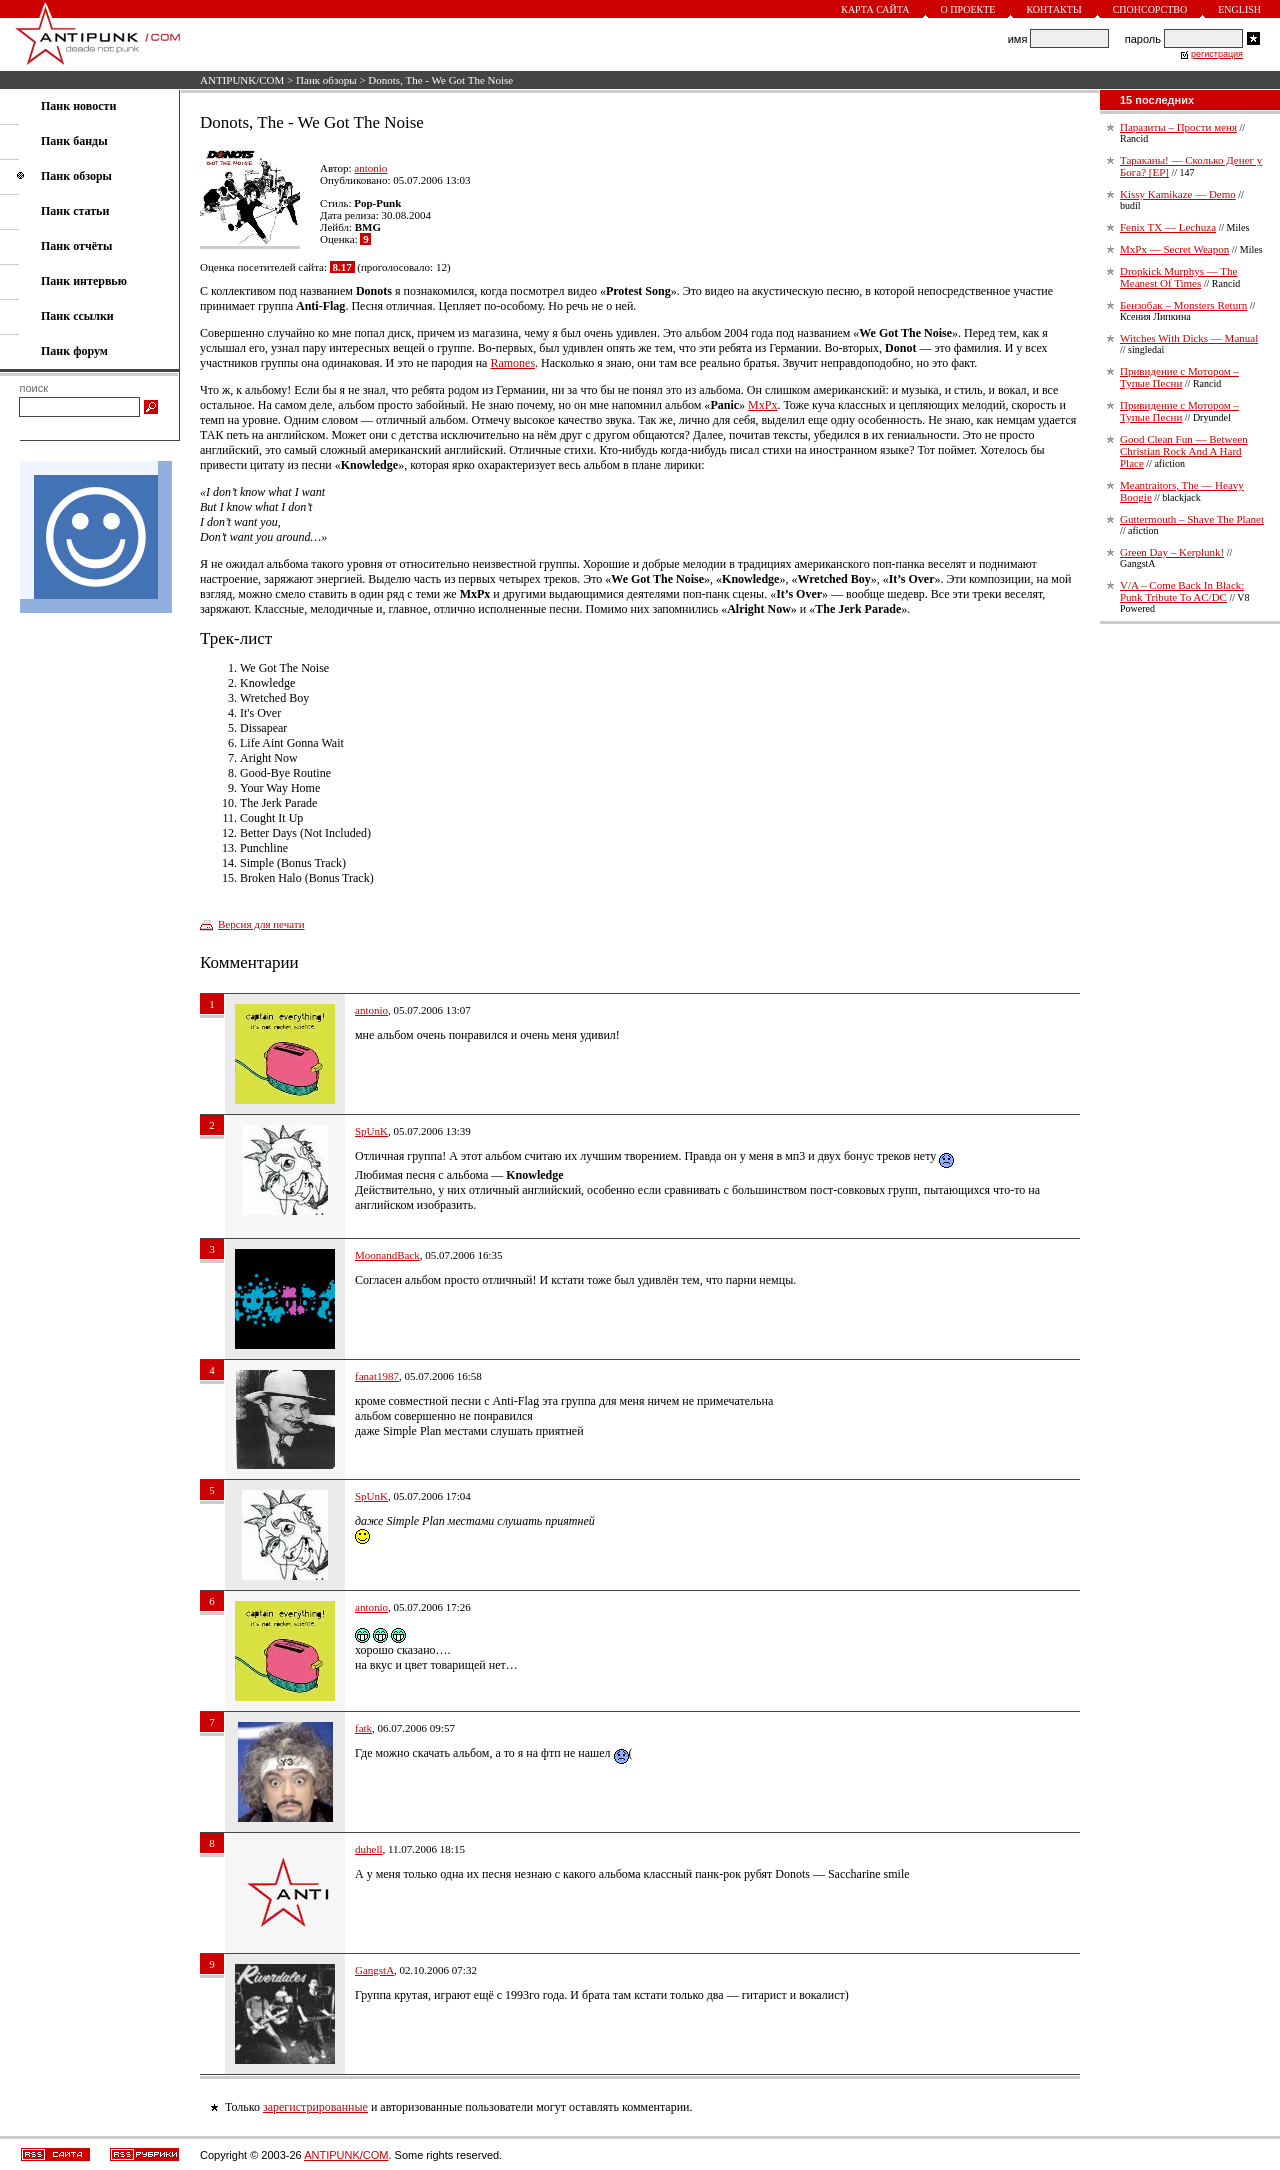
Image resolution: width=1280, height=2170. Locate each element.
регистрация (1217, 54)
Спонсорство (1150, 9)
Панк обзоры (326, 80)
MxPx (762, 405)
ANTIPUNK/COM (242, 80)
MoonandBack (387, 1255)
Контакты (1053, 9)
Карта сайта (875, 9)
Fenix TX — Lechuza (1168, 227)
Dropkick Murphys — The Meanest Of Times (1178, 277)
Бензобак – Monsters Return (1183, 305)
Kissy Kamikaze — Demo (1178, 194)
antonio (370, 168)
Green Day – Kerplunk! (1172, 552)
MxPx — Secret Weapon (1174, 249)
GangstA (374, 1970)
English (1239, 9)
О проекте (968, 9)
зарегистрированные (315, 2107)
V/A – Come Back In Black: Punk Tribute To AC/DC (1182, 591)
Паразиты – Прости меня (1178, 127)
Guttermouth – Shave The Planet (1192, 519)
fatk (363, 1728)
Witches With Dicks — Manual (1189, 338)
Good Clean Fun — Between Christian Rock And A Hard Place (1184, 451)
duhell (369, 1849)
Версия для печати (261, 924)
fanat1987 (377, 1376)
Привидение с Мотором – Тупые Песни (1179, 377)
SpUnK (371, 1131)
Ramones (512, 363)
